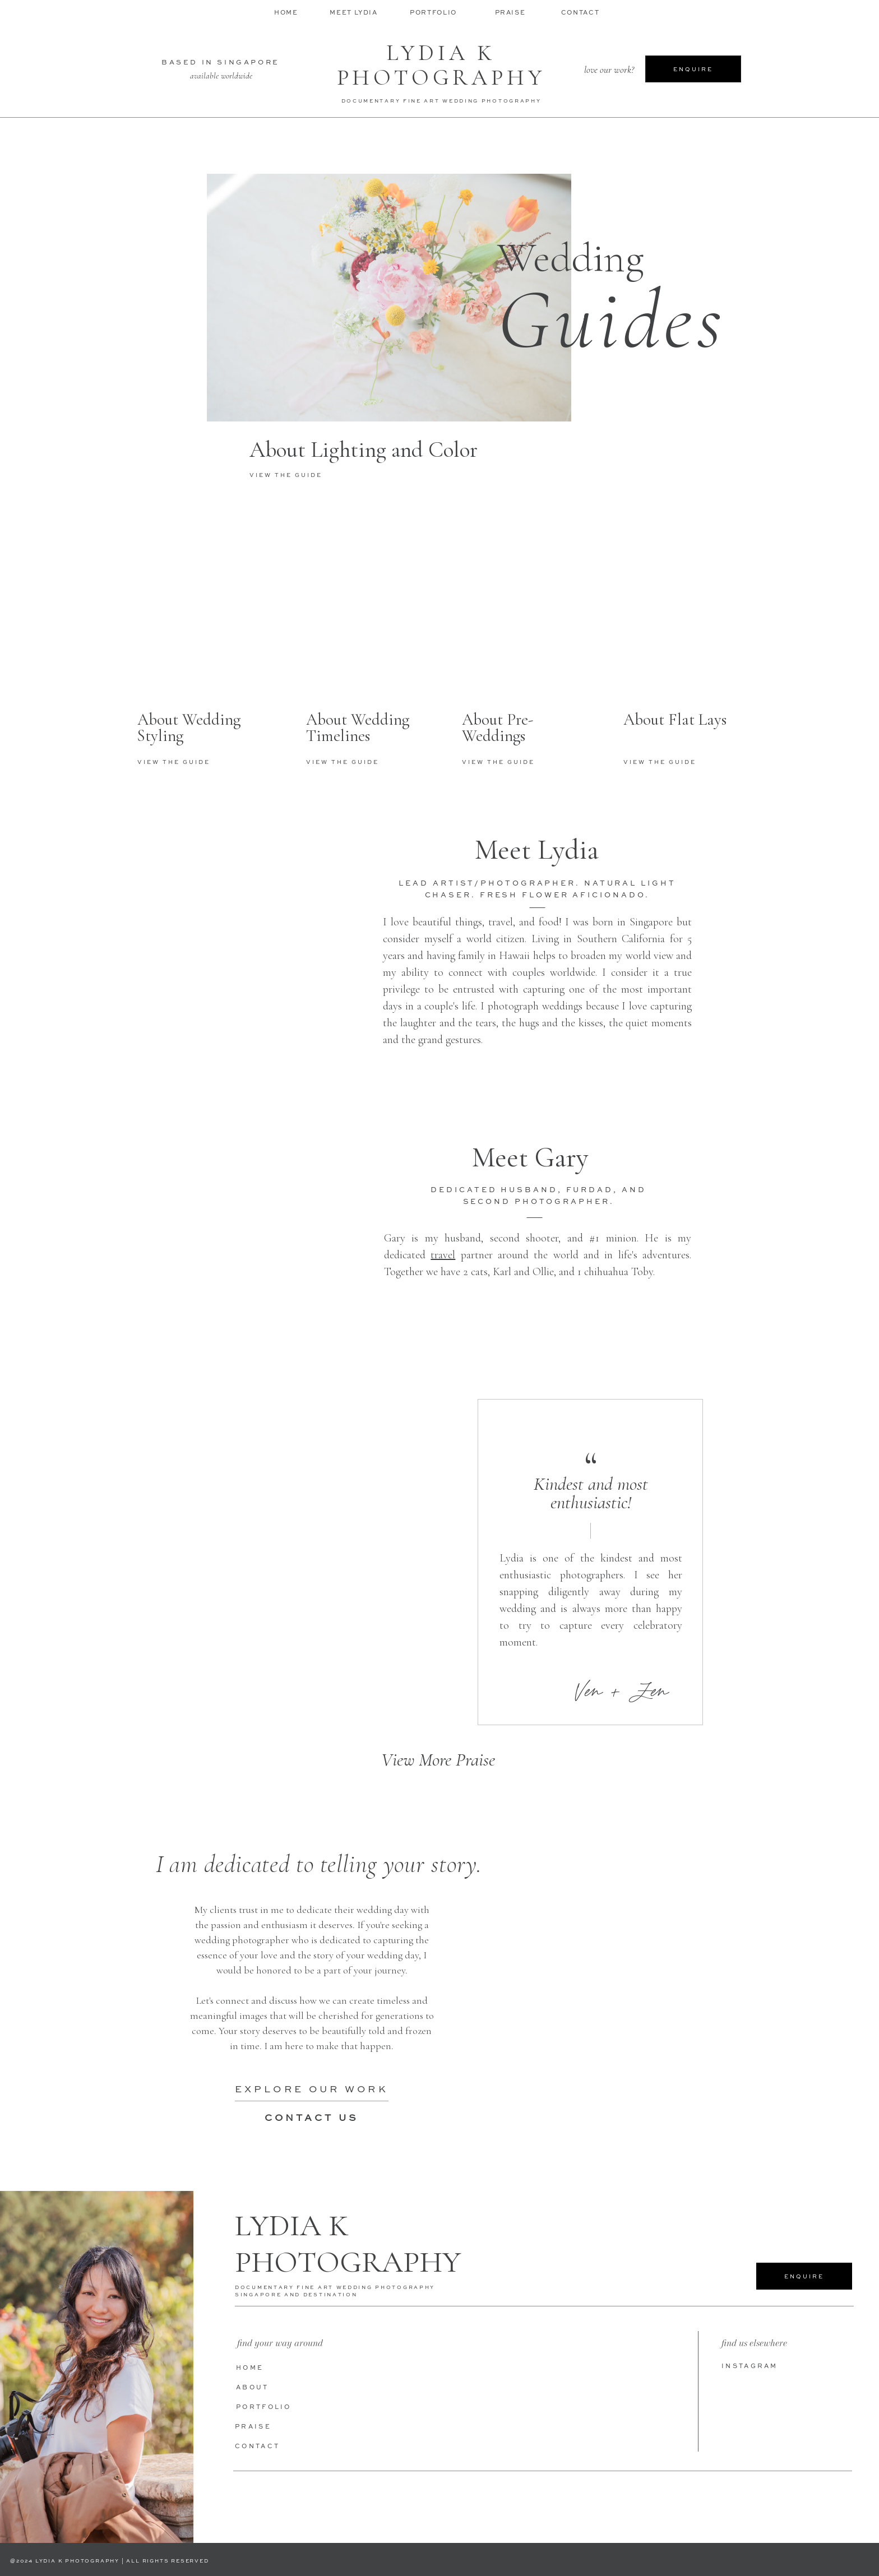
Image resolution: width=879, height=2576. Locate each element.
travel (443, 1255)
